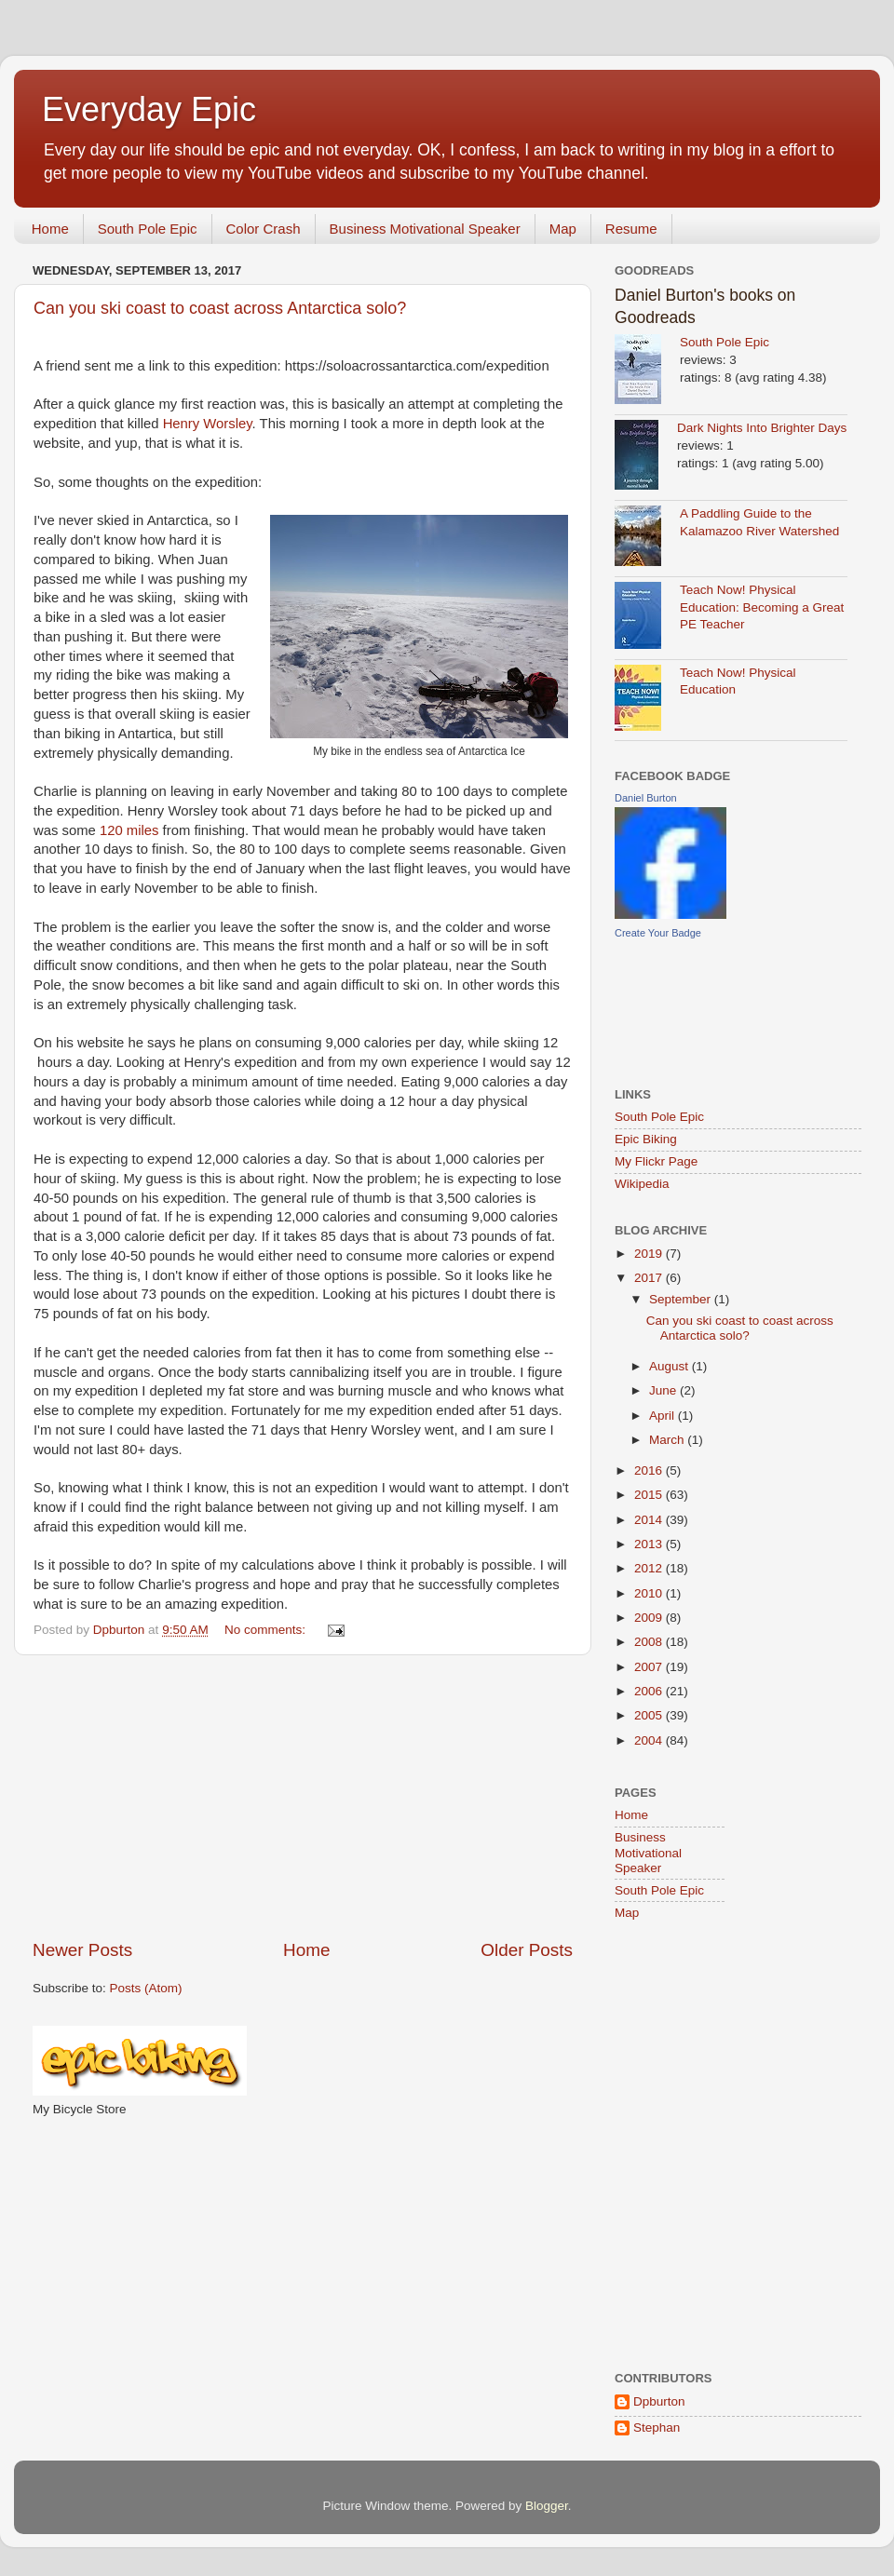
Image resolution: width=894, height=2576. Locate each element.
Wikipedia (642, 1184)
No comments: (266, 1630)
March (668, 1440)
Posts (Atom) (146, 1988)
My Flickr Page (656, 1161)
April (663, 1416)
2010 (650, 1593)
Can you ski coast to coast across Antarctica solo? (220, 308)
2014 (650, 1520)
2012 (650, 1568)
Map (562, 228)
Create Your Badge (658, 932)
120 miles (129, 830)
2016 (650, 1470)
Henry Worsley (207, 423)
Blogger (546, 2506)
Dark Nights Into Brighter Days (762, 428)
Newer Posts (82, 1950)
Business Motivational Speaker (425, 228)
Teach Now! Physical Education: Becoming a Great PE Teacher (762, 607)
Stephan (656, 2427)
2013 (650, 1544)
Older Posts (527, 1950)
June (664, 1390)
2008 (650, 1642)
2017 (650, 1278)
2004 (650, 1740)
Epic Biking (646, 1139)
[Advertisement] (302, 1796)
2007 (650, 1667)
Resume (631, 228)
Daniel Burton (646, 797)
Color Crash (263, 228)
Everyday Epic (149, 109)
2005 (650, 1715)
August (670, 1366)
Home (50, 228)
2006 (650, 1691)
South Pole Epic (147, 228)
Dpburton (659, 2401)
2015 (650, 1495)
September (681, 1299)
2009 (650, 1618)
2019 (650, 1254)
